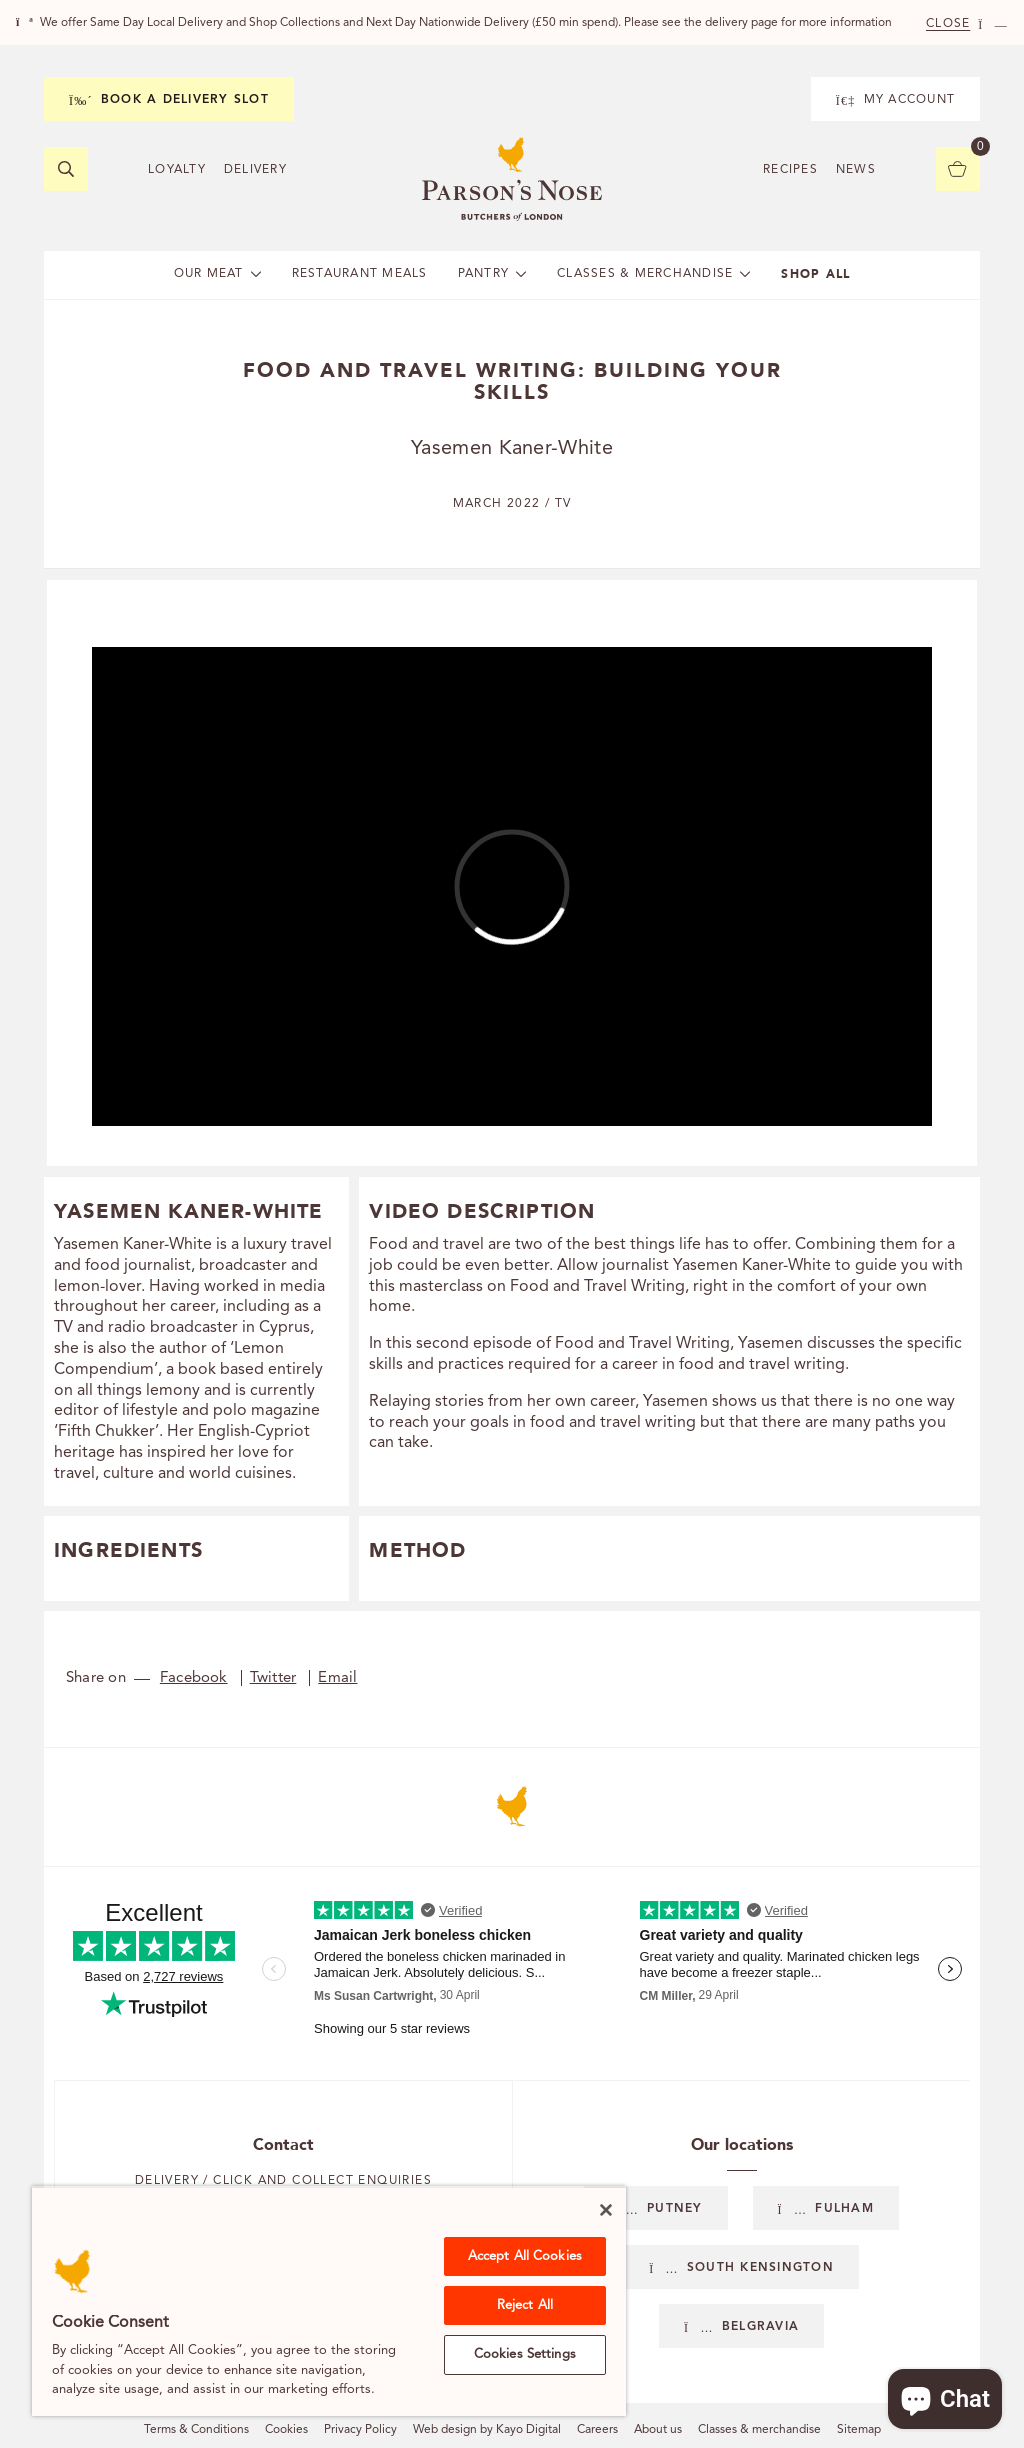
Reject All (525, 2305)
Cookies (286, 2430)
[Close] (606, 2210)
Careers (597, 2430)
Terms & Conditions (196, 2430)
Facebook (194, 1678)
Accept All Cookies (525, 2256)
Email (337, 1678)
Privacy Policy (360, 2430)
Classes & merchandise (759, 2430)
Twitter (273, 1678)
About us (658, 2430)
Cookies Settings (525, 2354)
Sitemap (859, 2430)
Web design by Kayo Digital (487, 2430)
